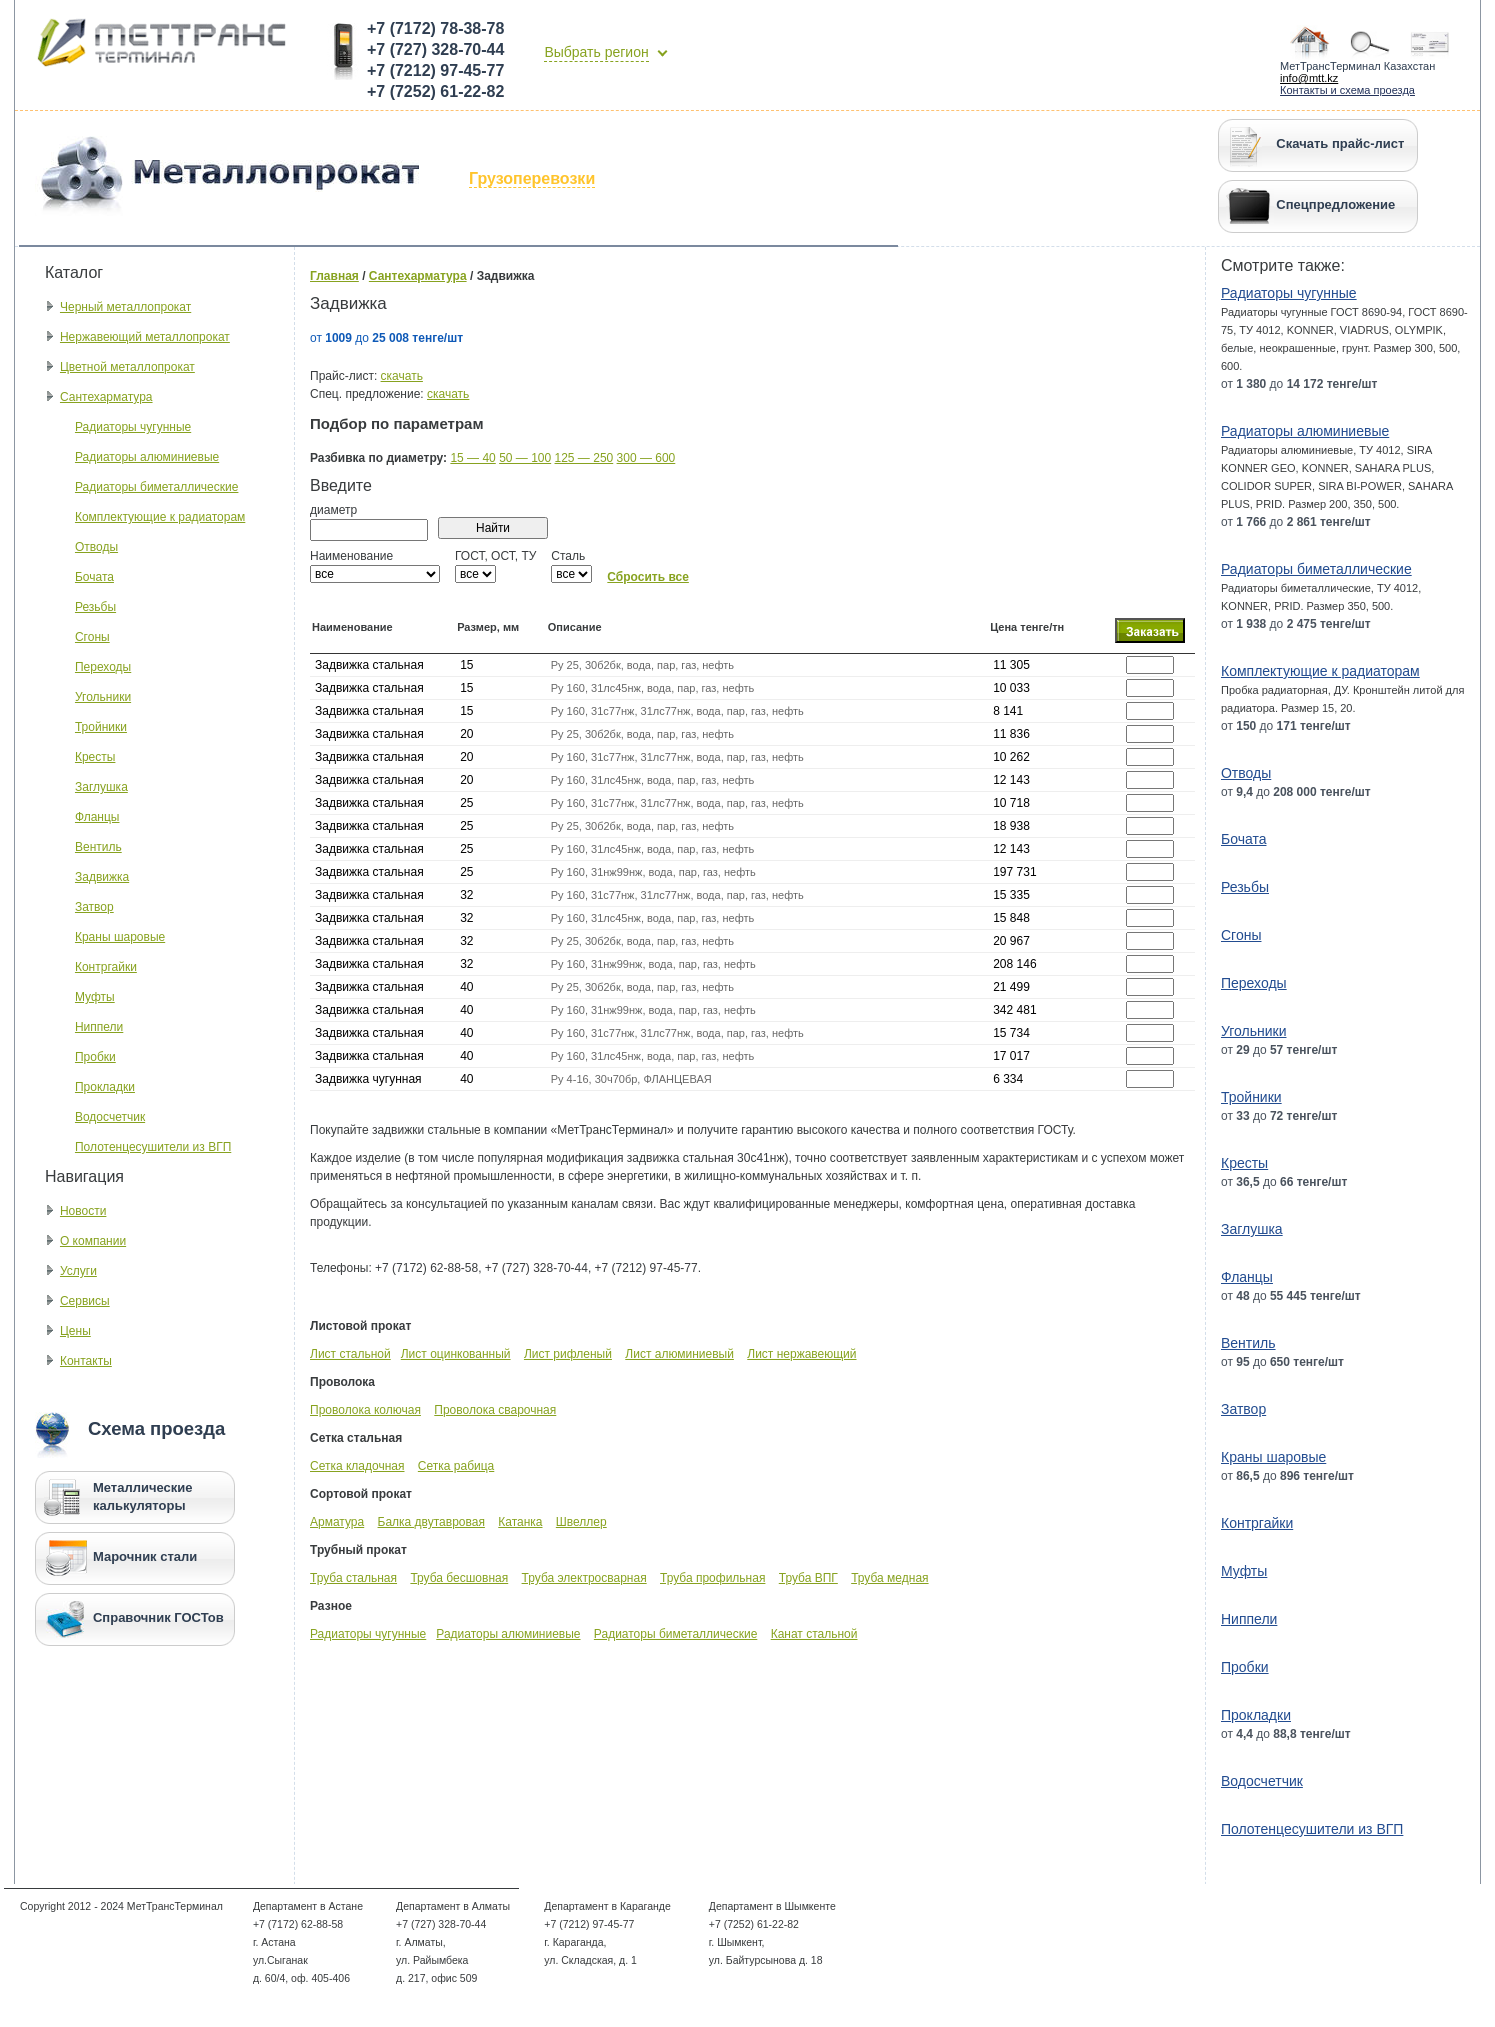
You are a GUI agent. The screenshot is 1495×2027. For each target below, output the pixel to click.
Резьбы (95, 607)
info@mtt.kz (1309, 78)
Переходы (103, 667)
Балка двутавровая (431, 1522)
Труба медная (889, 1578)
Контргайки (106, 967)
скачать (402, 376)
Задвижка (102, 877)
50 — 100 (525, 458)
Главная (334, 276)
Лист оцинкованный (456, 1354)
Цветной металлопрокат (127, 367)
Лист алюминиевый (679, 1354)
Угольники (103, 697)
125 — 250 (584, 458)
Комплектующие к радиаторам (160, 517)
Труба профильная (712, 1578)
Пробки (95, 1057)
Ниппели (99, 1027)
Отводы (96, 547)
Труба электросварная (584, 1578)
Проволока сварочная (495, 1410)
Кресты (95, 757)
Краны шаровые (120, 937)
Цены (75, 1331)
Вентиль (98, 847)
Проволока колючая (365, 1410)
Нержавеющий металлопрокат (145, 337)
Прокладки (105, 1087)
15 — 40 (472, 458)
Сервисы (85, 1301)
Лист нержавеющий (801, 1354)
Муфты (95, 997)
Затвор (94, 907)
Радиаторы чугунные (133, 427)
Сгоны (92, 637)
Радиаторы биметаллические (156, 487)
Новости (83, 1211)
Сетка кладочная (357, 1466)
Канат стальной (814, 1634)
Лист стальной (350, 1354)
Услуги (78, 1271)
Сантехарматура (106, 397)
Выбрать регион (596, 52)
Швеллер (581, 1522)
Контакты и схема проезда (1347, 90)
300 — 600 (646, 458)
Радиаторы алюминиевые (147, 457)
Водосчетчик (110, 1117)
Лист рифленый (568, 1354)
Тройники (101, 727)
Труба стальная (353, 1578)
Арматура (337, 1522)
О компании (93, 1241)
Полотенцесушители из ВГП (153, 1147)
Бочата (94, 577)
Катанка (520, 1522)
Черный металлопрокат (125, 307)
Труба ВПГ (808, 1578)
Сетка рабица (456, 1466)
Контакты (86, 1361)
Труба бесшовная (459, 1578)
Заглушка (101, 787)
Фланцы (97, 817)
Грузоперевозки (532, 178)
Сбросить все (648, 577)
